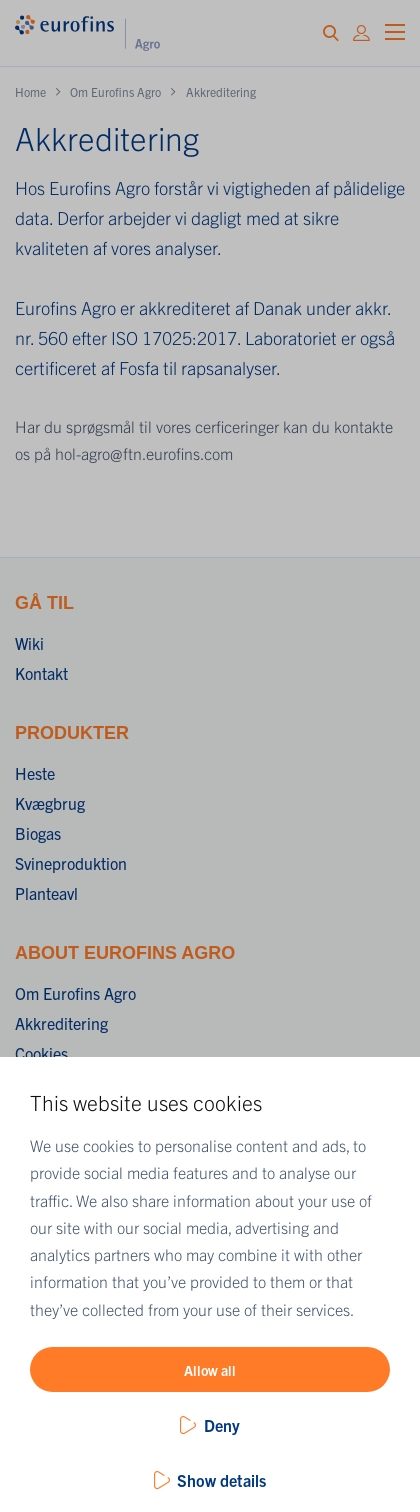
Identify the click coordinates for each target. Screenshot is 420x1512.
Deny (222, 1425)
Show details (221, 1480)
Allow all (210, 1370)
